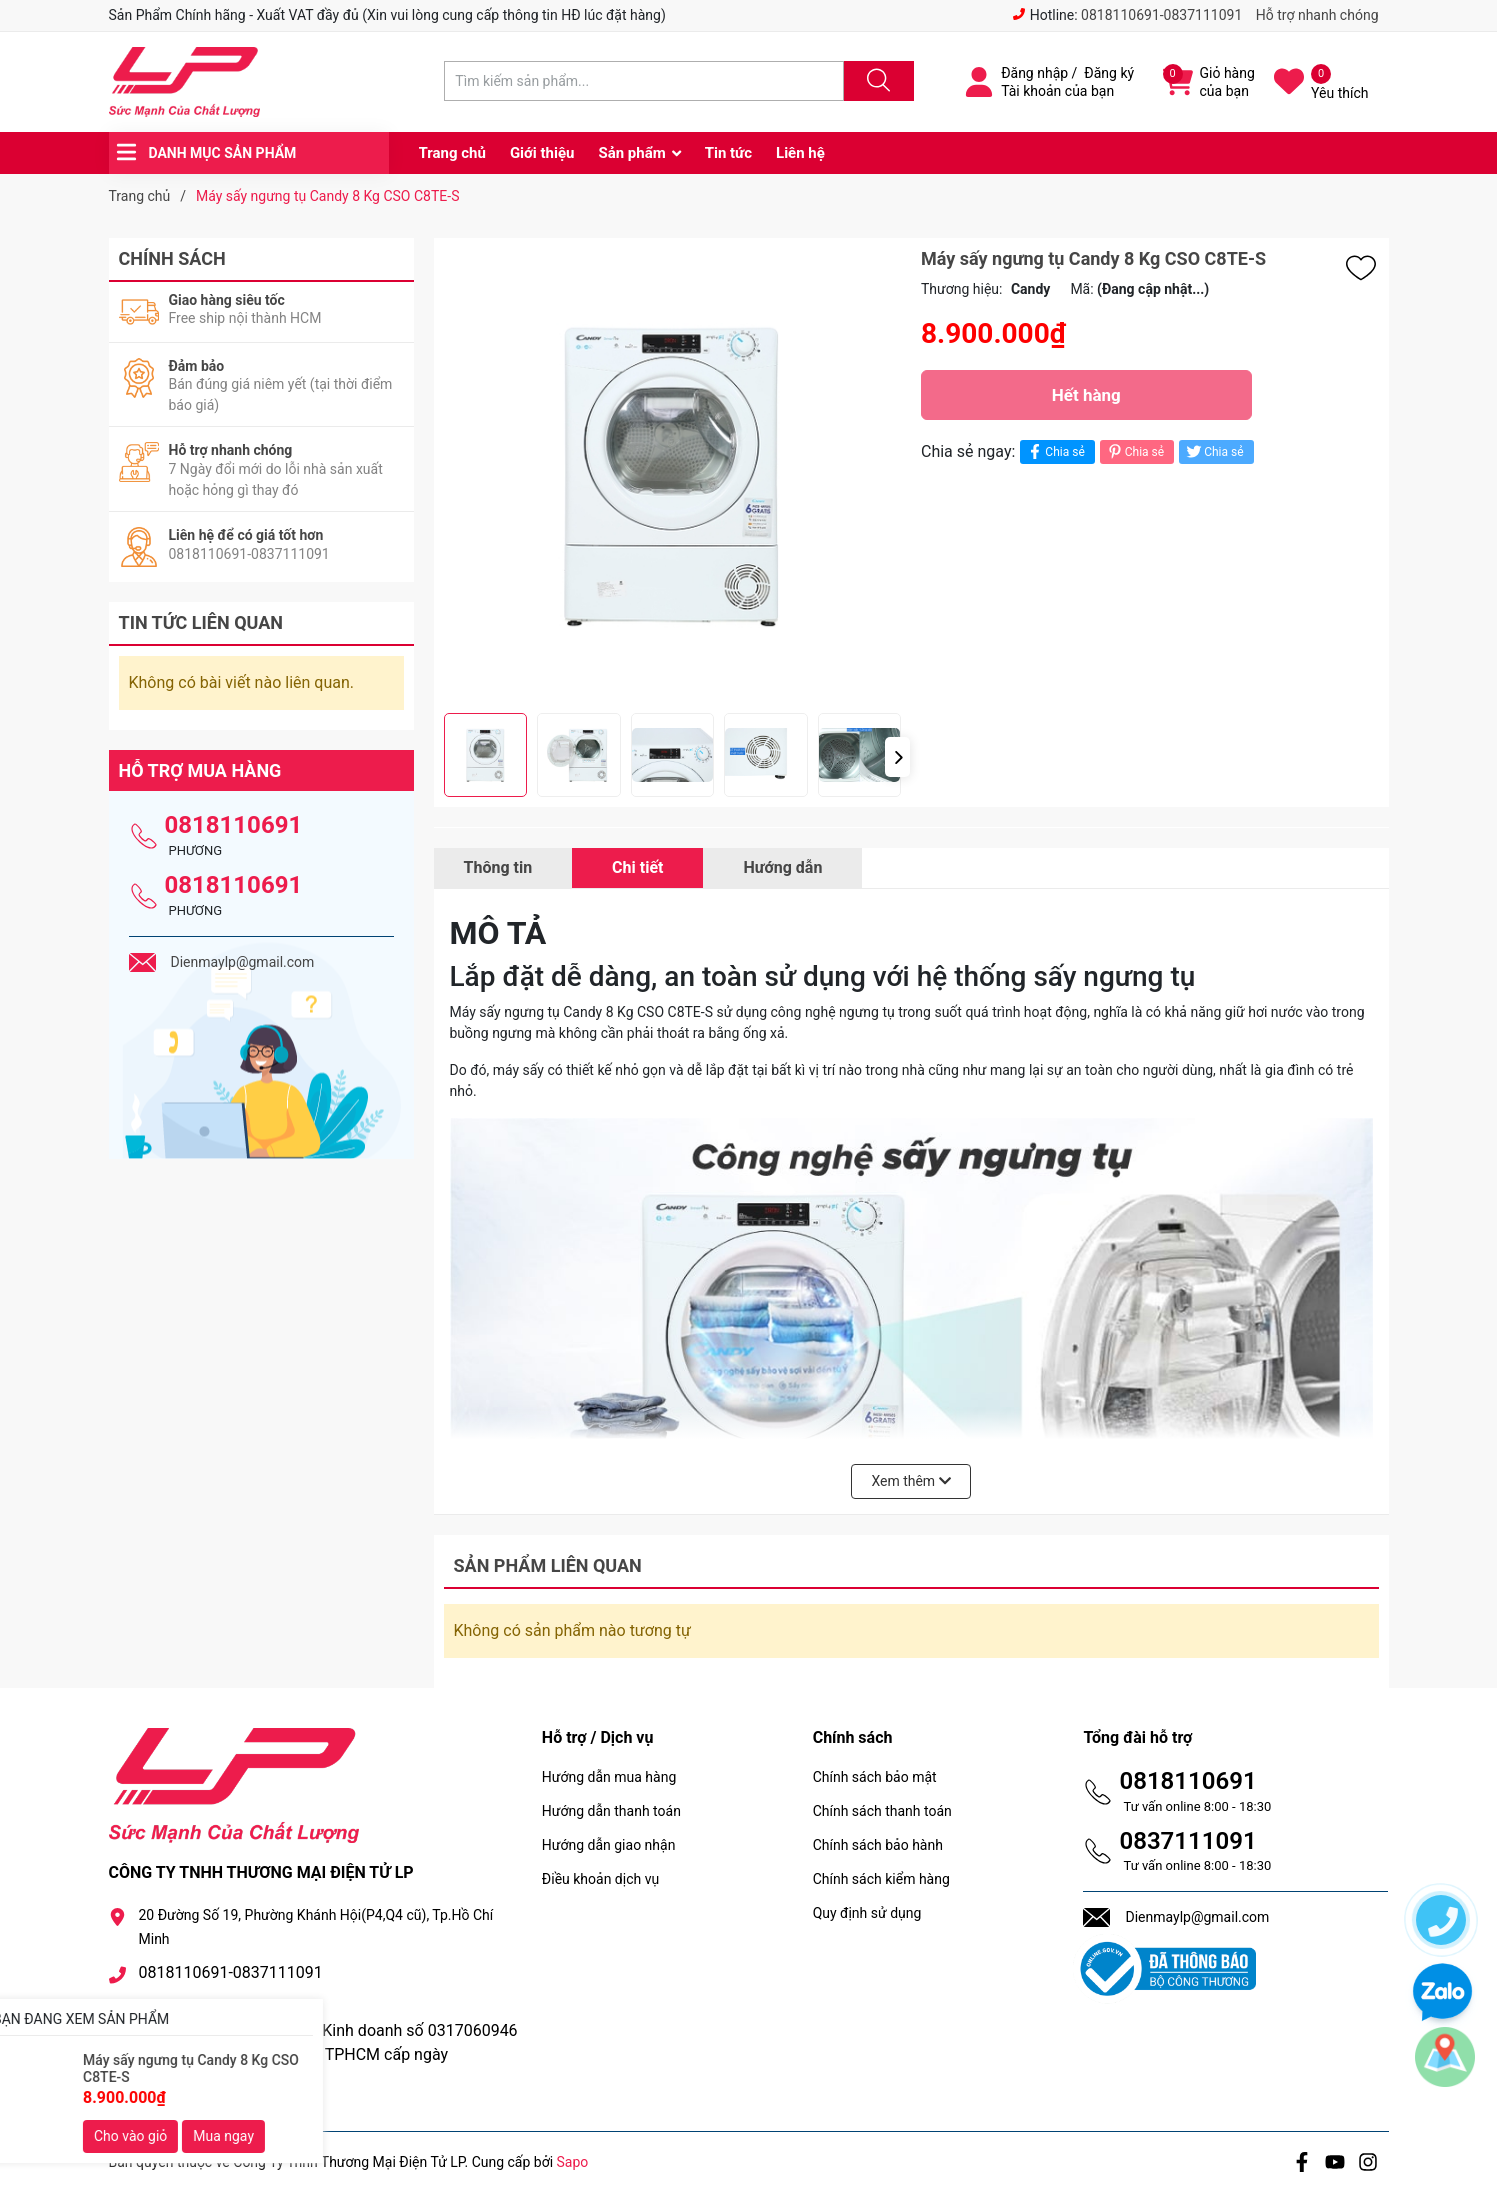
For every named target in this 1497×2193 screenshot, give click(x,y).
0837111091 (1187, 1841)
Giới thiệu (542, 153)
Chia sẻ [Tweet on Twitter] (1213, 451)
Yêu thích (1339, 93)
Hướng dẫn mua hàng (609, 1777)
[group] (673, 475)
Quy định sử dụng (867, 1913)
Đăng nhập (1034, 73)
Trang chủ (452, 153)
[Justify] (876, 81)
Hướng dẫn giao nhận (609, 1845)
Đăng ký (1109, 73)
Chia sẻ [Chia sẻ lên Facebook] (1054, 451)
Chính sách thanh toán (882, 1811)
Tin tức (728, 153)
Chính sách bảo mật (875, 1777)
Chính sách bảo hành (878, 1845)
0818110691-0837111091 (1161, 15)
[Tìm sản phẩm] (644, 81)
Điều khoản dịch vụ (600, 1879)
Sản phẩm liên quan (548, 1565)
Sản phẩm (631, 153)
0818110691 (234, 825)
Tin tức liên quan (201, 622)
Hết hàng (1086, 395)
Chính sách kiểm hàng (881, 1879)
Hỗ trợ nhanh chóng (1317, 15)
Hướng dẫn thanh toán (611, 1811)
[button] (897, 757)
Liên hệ (800, 153)
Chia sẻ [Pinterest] (1134, 451)
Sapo (573, 2162)
